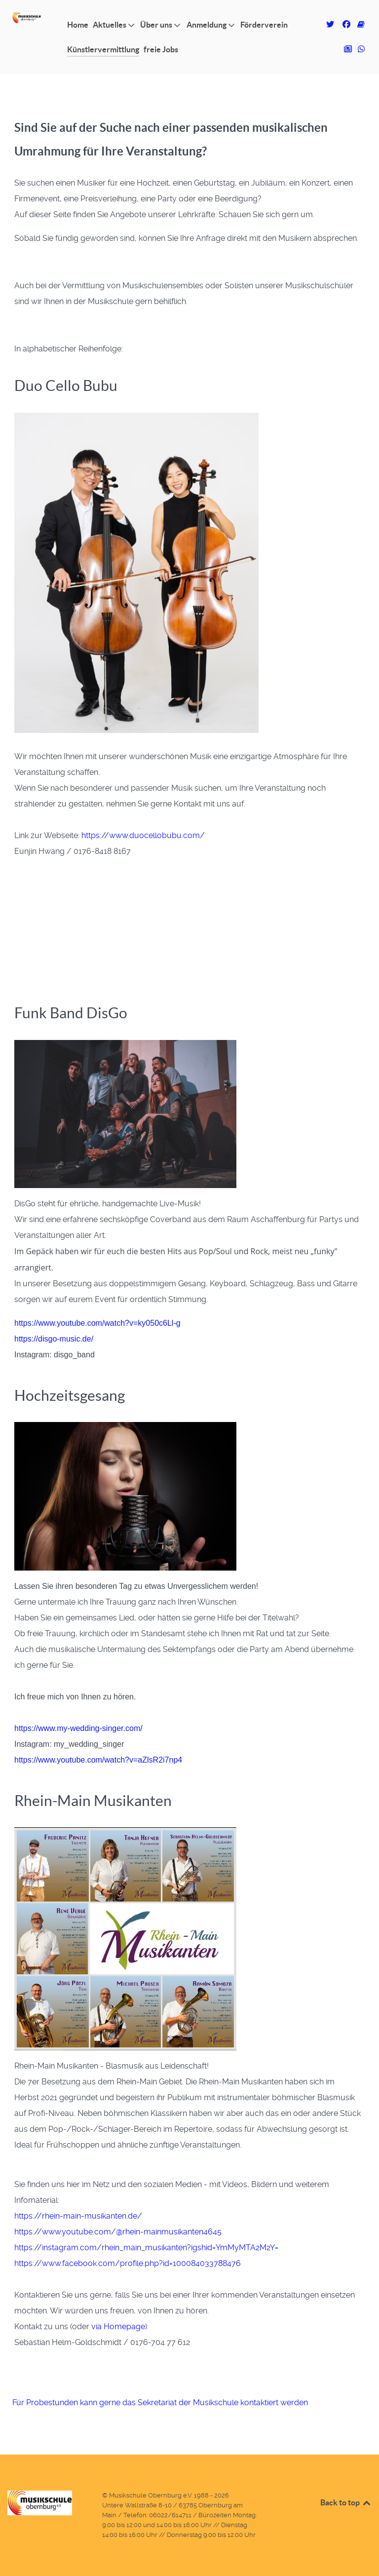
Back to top (346, 2502)
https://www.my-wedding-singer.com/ (78, 1728)
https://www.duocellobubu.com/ (143, 835)
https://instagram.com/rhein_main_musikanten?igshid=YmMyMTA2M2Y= (146, 2247)
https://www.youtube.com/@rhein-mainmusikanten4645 (118, 2231)
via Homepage (118, 2326)
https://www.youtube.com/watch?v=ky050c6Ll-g (97, 1323)
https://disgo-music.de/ (53, 1339)
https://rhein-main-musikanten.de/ (78, 2216)
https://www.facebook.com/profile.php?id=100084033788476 (127, 2263)
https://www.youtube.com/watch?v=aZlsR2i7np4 (98, 1760)
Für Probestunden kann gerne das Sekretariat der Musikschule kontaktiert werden (160, 2402)
